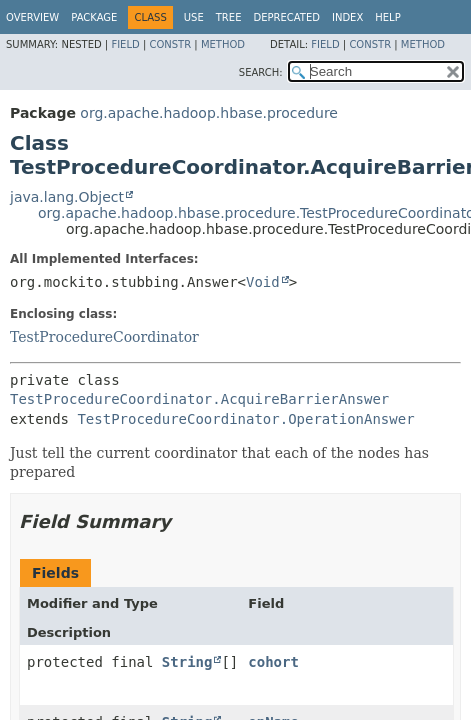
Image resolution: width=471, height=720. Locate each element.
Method (223, 44)
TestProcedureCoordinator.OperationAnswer (245, 419)
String (187, 662)
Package (94, 17)
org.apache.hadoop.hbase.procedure (209, 113)
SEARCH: (261, 72)
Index (347, 17)
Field (125, 44)
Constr (170, 44)
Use (194, 17)
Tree (229, 17)
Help (387, 17)
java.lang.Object (67, 197)
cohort (273, 662)
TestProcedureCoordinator (104, 337)
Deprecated (286, 17)
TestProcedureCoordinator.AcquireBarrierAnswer (199, 399)
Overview (32, 17)
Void (263, 282)
